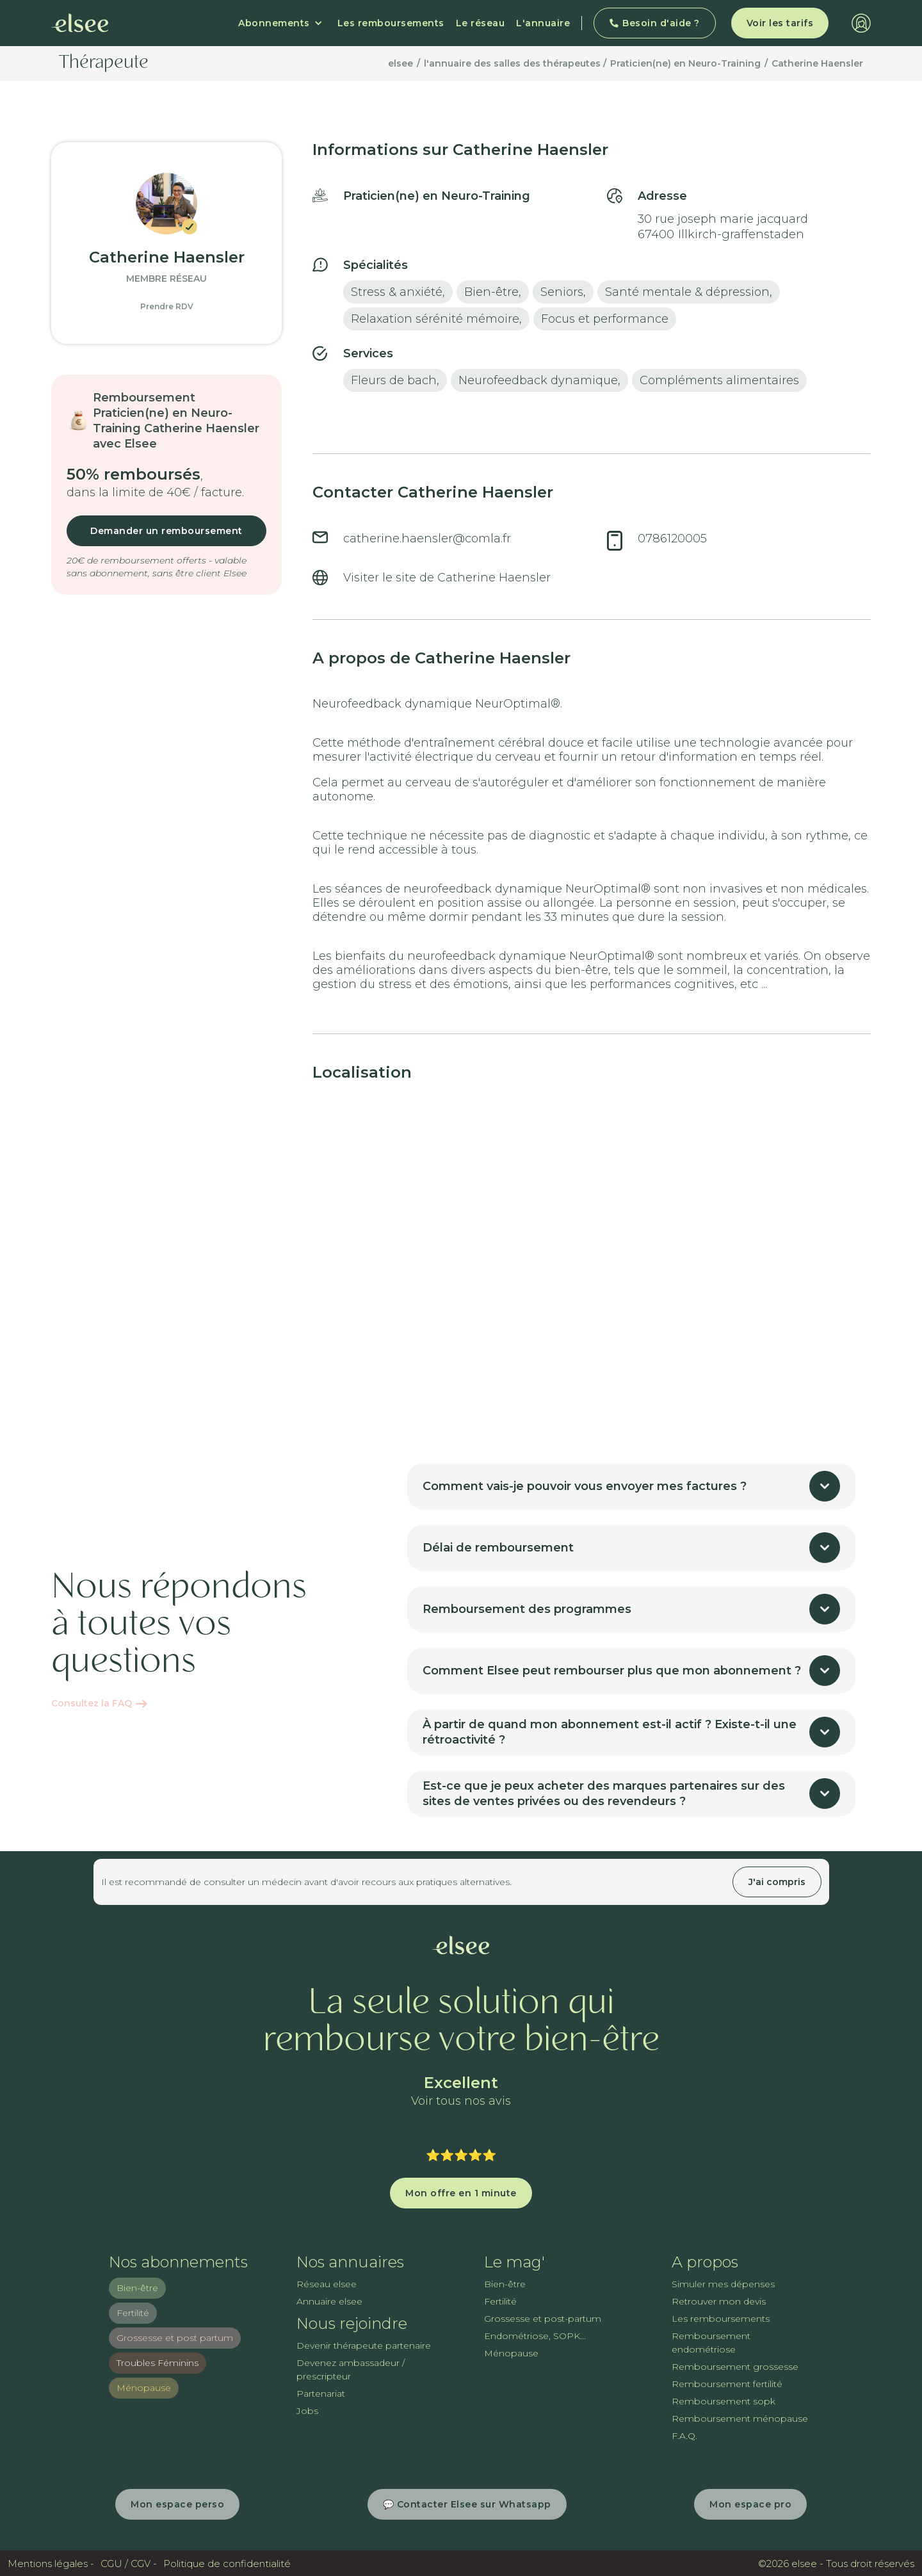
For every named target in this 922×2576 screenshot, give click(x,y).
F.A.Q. (684, 2436)
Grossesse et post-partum (542, 2318)
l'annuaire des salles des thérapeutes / (515, 63)
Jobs (307, 2411)
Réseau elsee (326, 2284)
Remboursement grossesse (735, 2366)
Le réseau (480, 23)
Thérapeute (104, 63)
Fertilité (133, 2313)
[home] (80, 23)
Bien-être (137, 2288)
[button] (280, 23)
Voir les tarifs (780, 23)
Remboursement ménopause (740, 2418)
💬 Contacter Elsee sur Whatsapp (467, 2504)
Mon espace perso (177, 2504)
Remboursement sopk (723, 2401)
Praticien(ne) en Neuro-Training (685, 63)
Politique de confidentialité (227, 2563)
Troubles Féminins (157, 2363)
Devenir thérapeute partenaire (363, 2345)
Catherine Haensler (817, 63)
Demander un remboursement (166, 531)
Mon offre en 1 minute (461, 2193)
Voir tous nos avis (461, 2101)
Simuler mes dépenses (723, 2284)
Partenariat (320, 2393)
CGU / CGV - (129, 2563)
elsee (400, 63)
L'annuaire (543, 23)
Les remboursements (390, 23)
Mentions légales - (51, 2563)
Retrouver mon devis (719, 2301)
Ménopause (144, 2388)
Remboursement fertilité (727, 2384)
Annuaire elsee (329, 2301)
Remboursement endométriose (711, 2342)
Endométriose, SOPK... (535, 2336)
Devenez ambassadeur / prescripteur (350, 2369)
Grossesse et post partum (175, 2338)
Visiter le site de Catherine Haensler (447, 578)
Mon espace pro (750, 2504)
